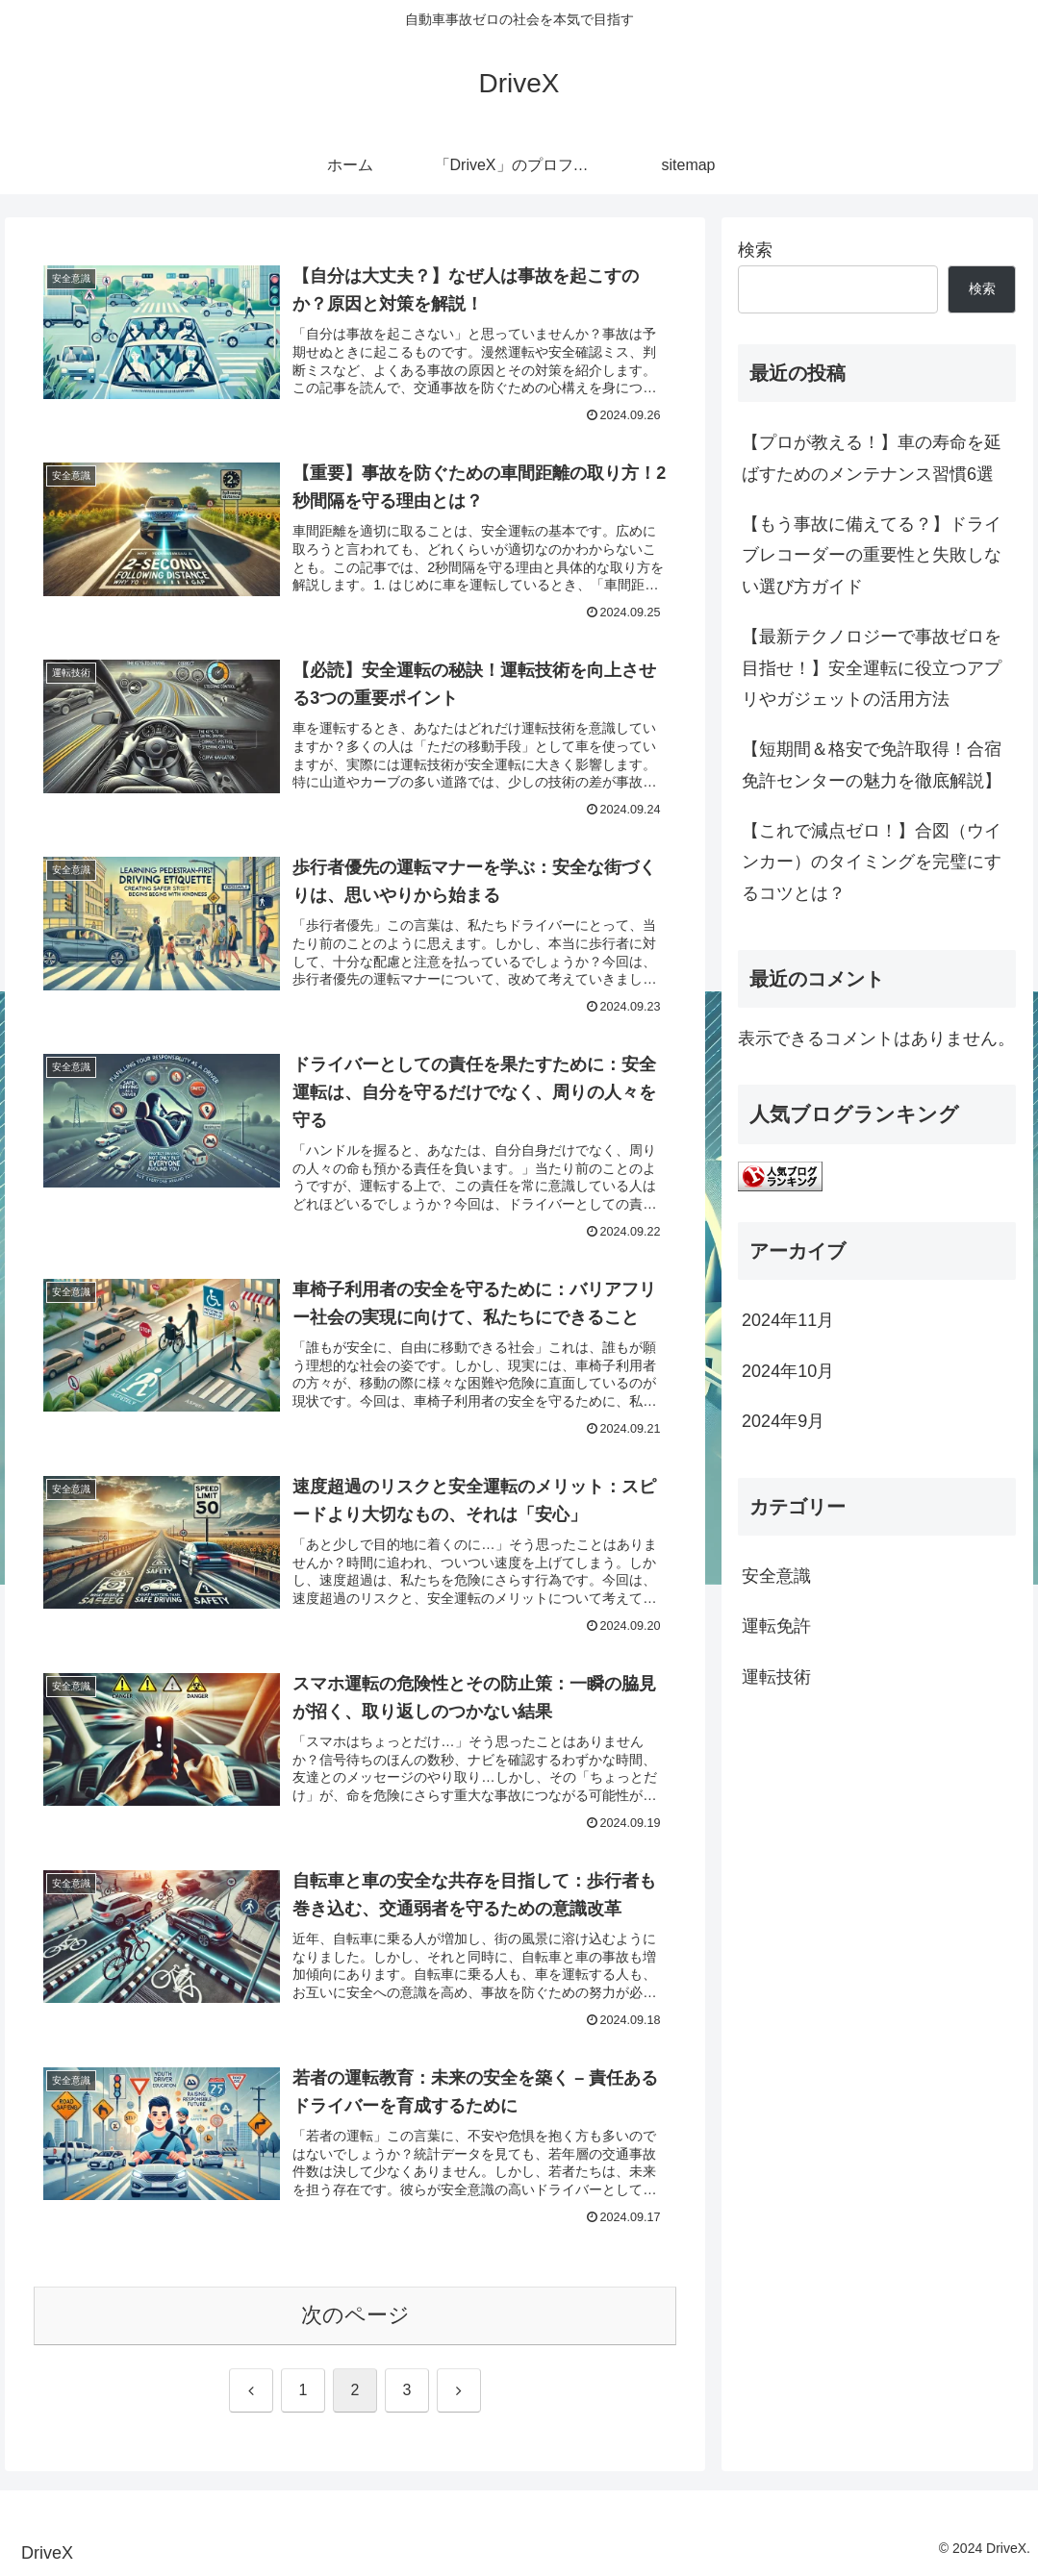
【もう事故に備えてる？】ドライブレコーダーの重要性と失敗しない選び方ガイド (871, 555)
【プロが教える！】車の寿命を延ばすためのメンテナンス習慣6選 (871, 458)
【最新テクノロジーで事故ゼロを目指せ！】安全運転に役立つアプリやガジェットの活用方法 (871, 668)
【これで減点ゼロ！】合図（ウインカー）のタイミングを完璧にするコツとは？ (871, 862)
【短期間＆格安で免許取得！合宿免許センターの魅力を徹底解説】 (871, 764)
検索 (755, 250)
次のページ (355, 2315)
